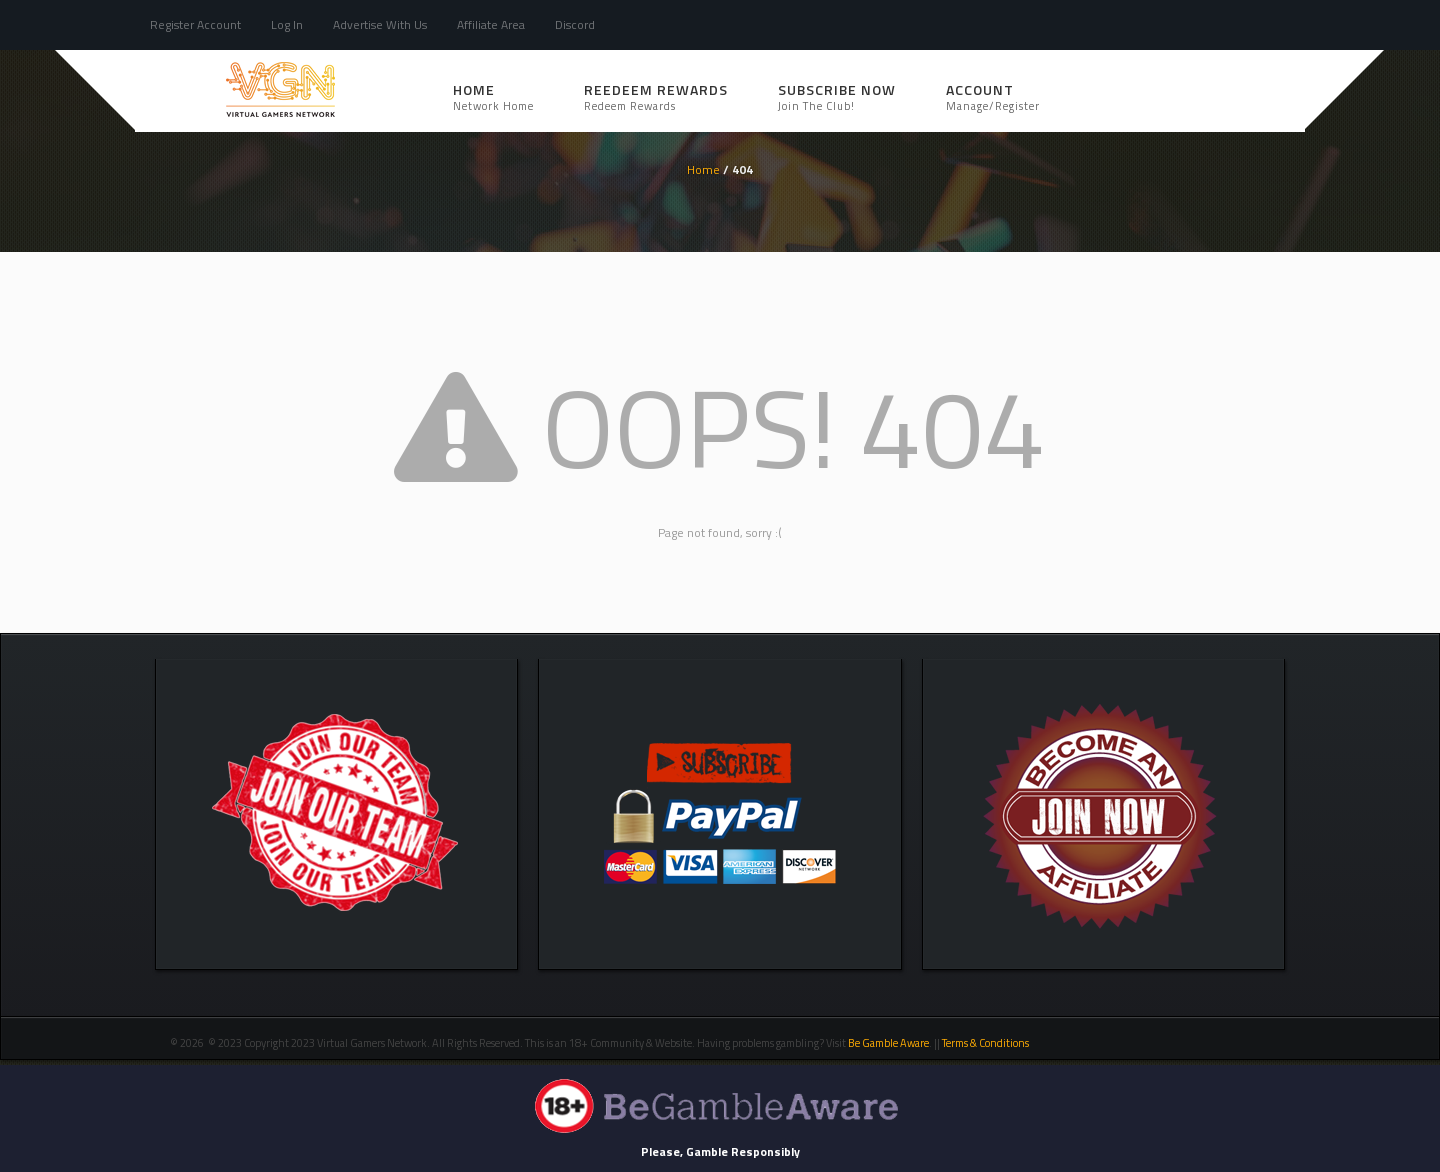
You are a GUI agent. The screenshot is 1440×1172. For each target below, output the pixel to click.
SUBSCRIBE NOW (837, 96)
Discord (575, 24)
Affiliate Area (491, 24)
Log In (287, 24)
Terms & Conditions (986, 1043)
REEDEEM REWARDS (656, 96)
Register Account (195, 24)
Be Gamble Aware (888, 1043)
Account (993, 96)
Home (493, 96)
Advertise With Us (380, 24)
